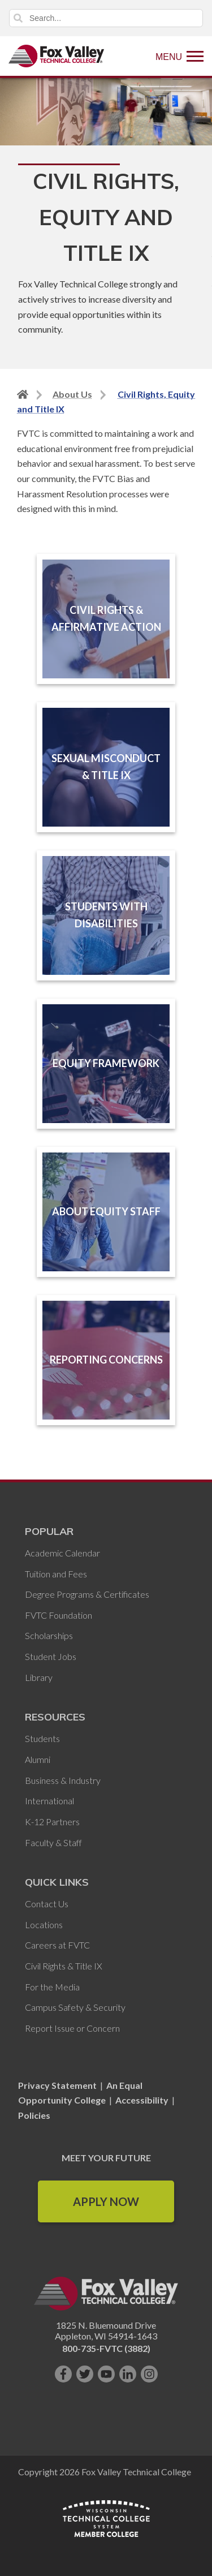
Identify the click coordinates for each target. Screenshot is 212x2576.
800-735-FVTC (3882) (106, 2348)
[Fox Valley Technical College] (56, 56)
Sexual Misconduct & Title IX (106, 766)
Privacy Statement (58, 2085)
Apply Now (106, 2201)
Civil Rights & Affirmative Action (106, 618)
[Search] (106, 18)
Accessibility (141, 2100)
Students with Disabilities (106, 915)
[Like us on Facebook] (63, 2374)
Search (18, 18)
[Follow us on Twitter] (84, 2374)
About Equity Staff (106, 1211)
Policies (34, 2115)
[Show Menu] (179, 56)
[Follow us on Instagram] (149, 2374)
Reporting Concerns (106, 1359)
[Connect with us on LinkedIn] (127, 2374)
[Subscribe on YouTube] (106, 2374)
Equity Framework (106, 1063)
